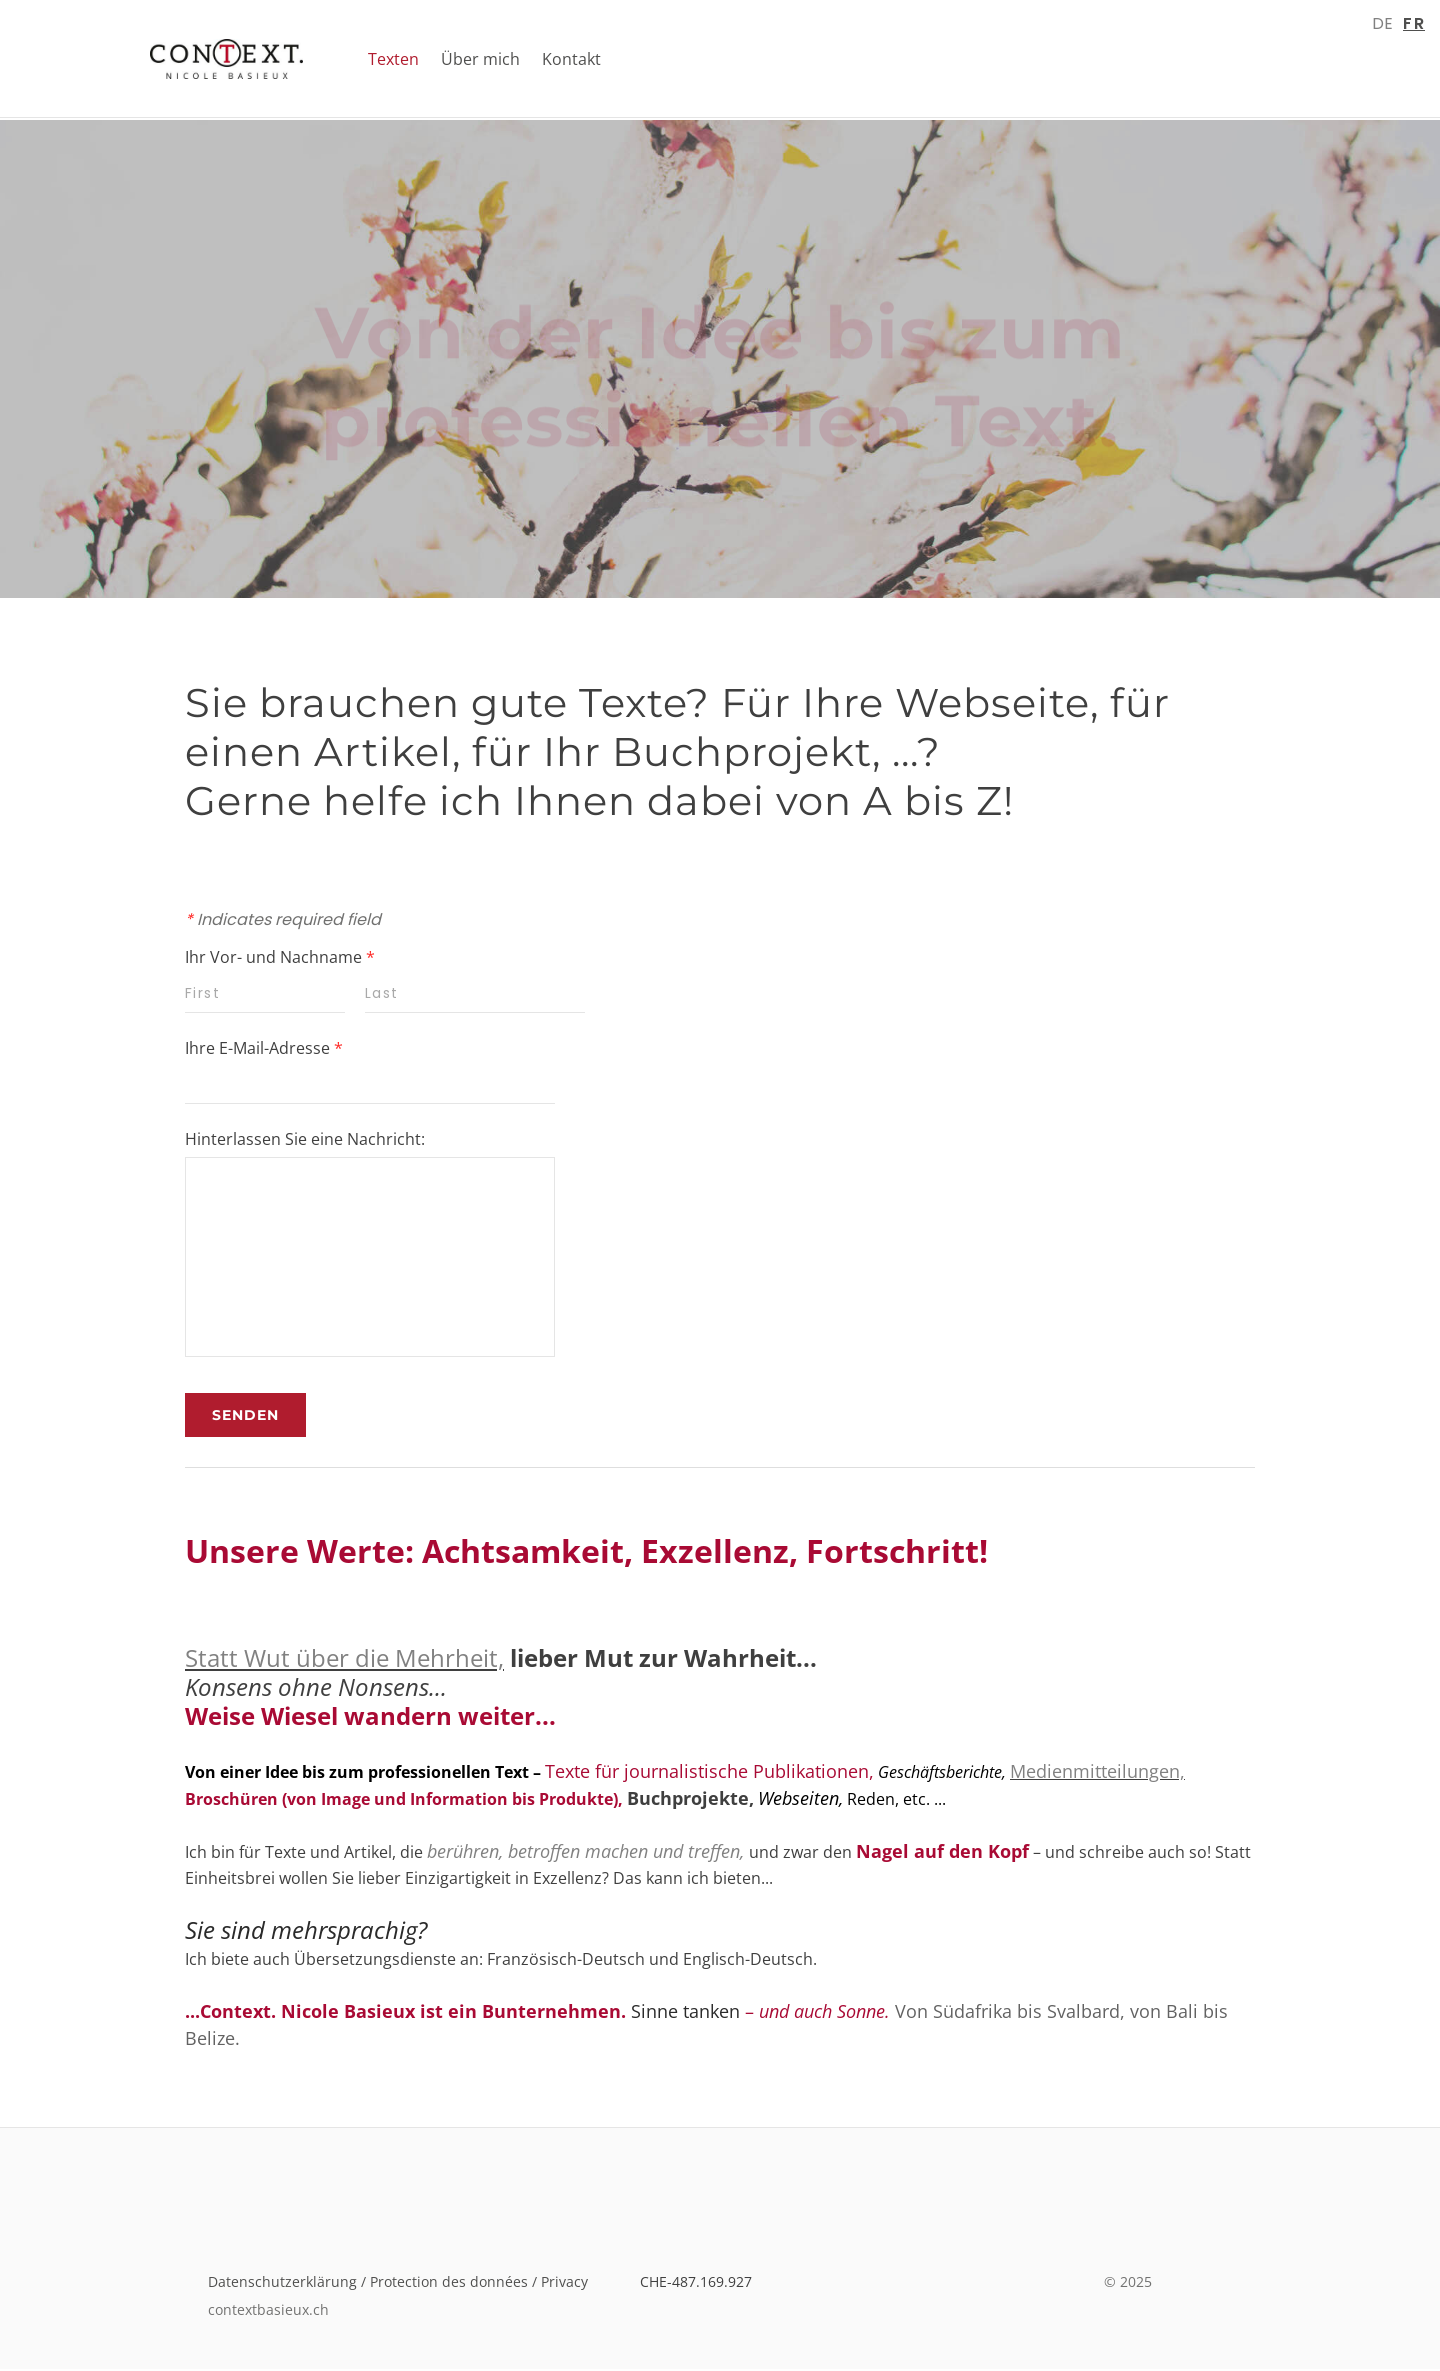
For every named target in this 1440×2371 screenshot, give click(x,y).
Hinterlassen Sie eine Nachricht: (305, 1141)
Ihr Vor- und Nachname (280, 959)
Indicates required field (283, 921)
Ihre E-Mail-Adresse (264, 1050)
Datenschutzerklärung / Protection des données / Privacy (404, 2283)
